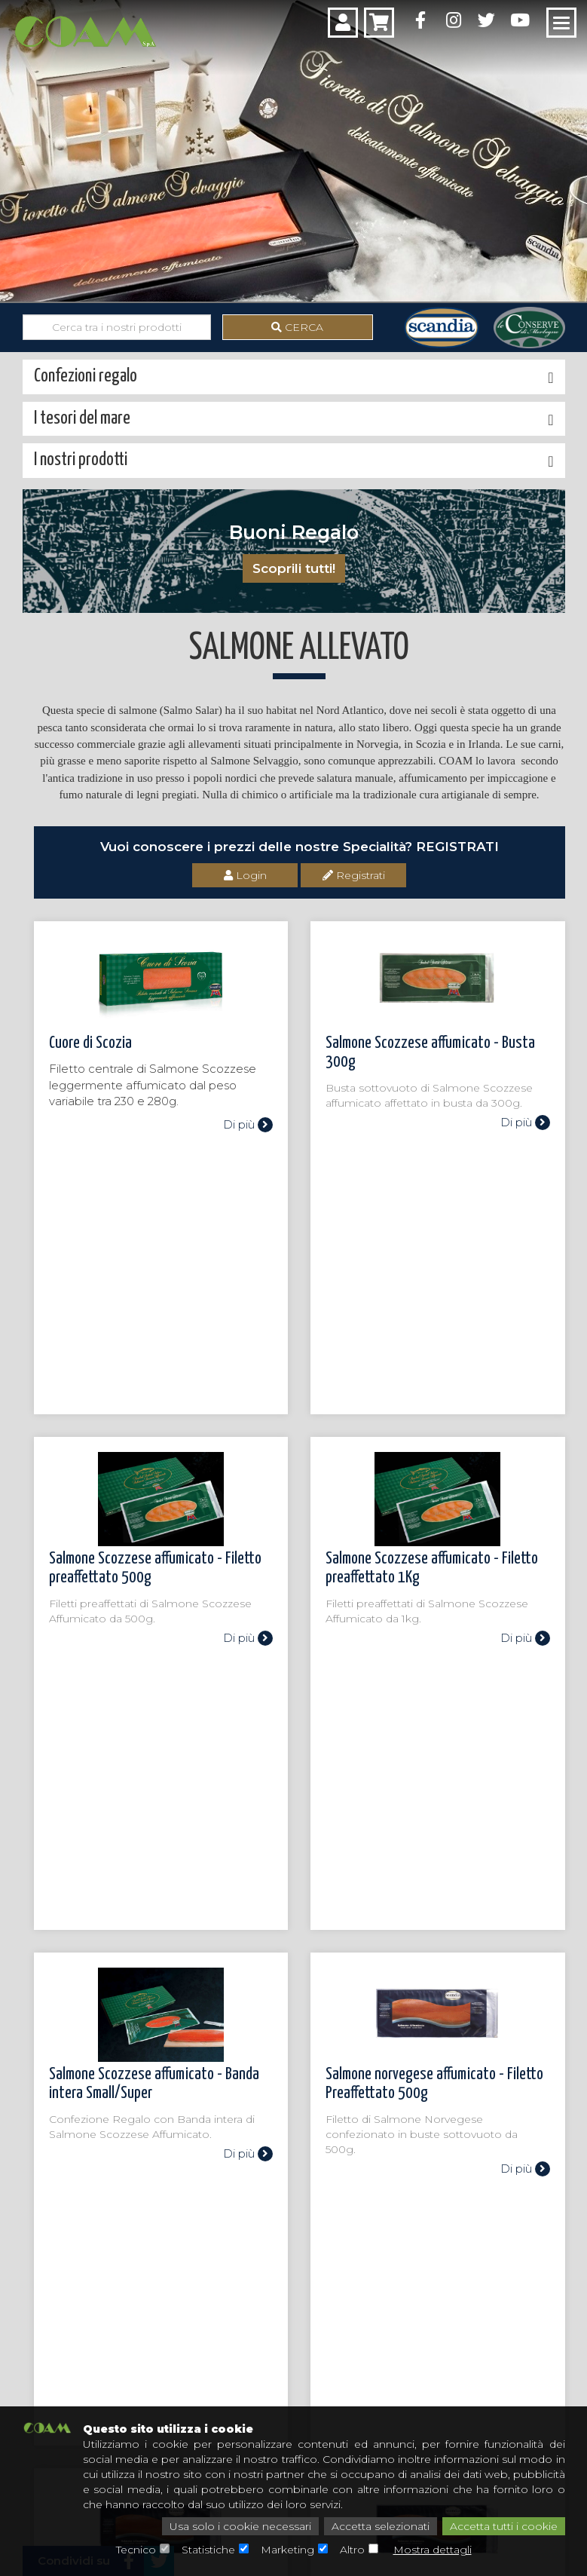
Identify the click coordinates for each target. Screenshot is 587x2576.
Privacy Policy (461, 2362)
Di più (248, 1124)
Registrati (354, 875)
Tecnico (136, 2549)
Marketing (287, 2549)
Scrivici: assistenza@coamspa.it (293, 2196)
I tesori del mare (38, 2258)
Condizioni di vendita (314, 2384)
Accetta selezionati (381, 2526)
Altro (352, 2549)
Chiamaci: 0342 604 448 (293, 2145)
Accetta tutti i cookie (504, 2526)
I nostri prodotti (38, 2245)
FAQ (437, 2384)
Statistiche (208, 2549)
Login (245, 875)
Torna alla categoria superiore (120, 2045)
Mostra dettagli (432, 2549)
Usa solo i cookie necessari (240, 2526)
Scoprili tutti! (293, 568)
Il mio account (298, 2362)
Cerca (297, 327)
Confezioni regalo (41, 2271)
